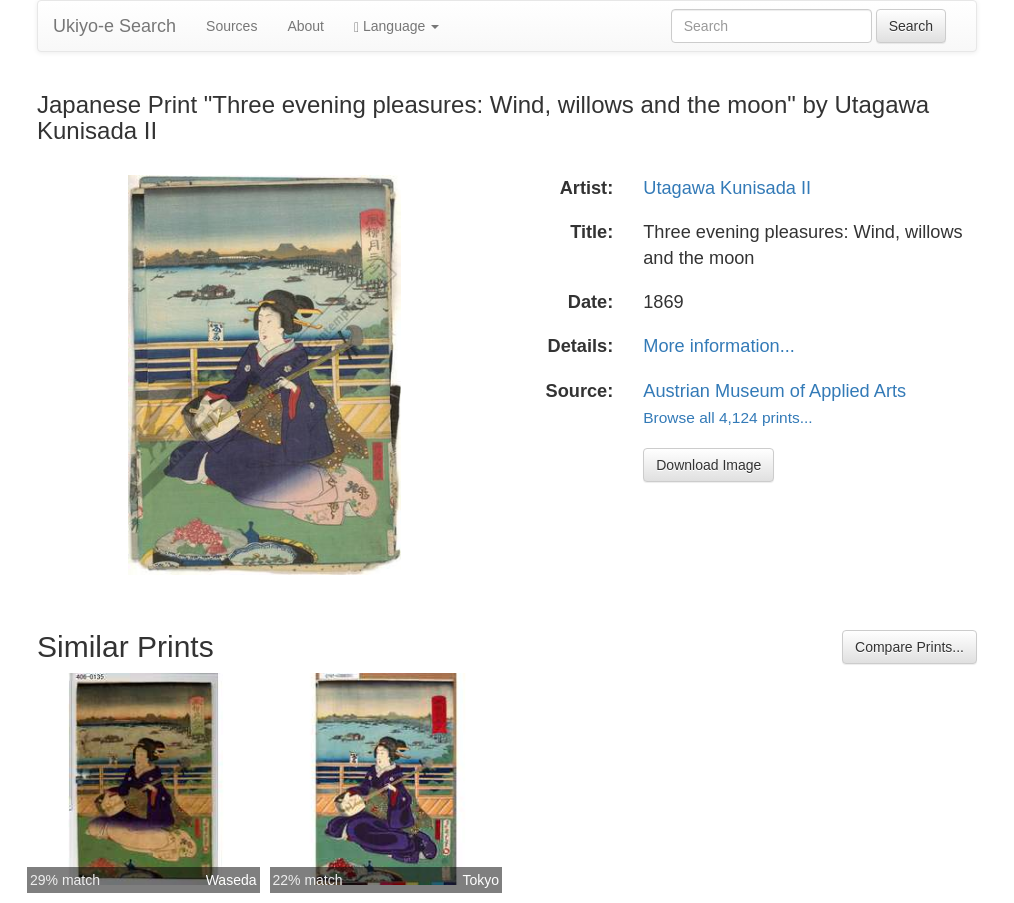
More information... (719, 346)
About (305, 26)
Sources (231, 26)
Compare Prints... (909, 647)
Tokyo (480, 880)
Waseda (231, 880)
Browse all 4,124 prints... (727, 417)
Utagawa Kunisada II (727, 188)
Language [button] (396, 26)
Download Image (708, 465)
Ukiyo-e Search (114, 26)
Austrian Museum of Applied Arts (774, 391)
